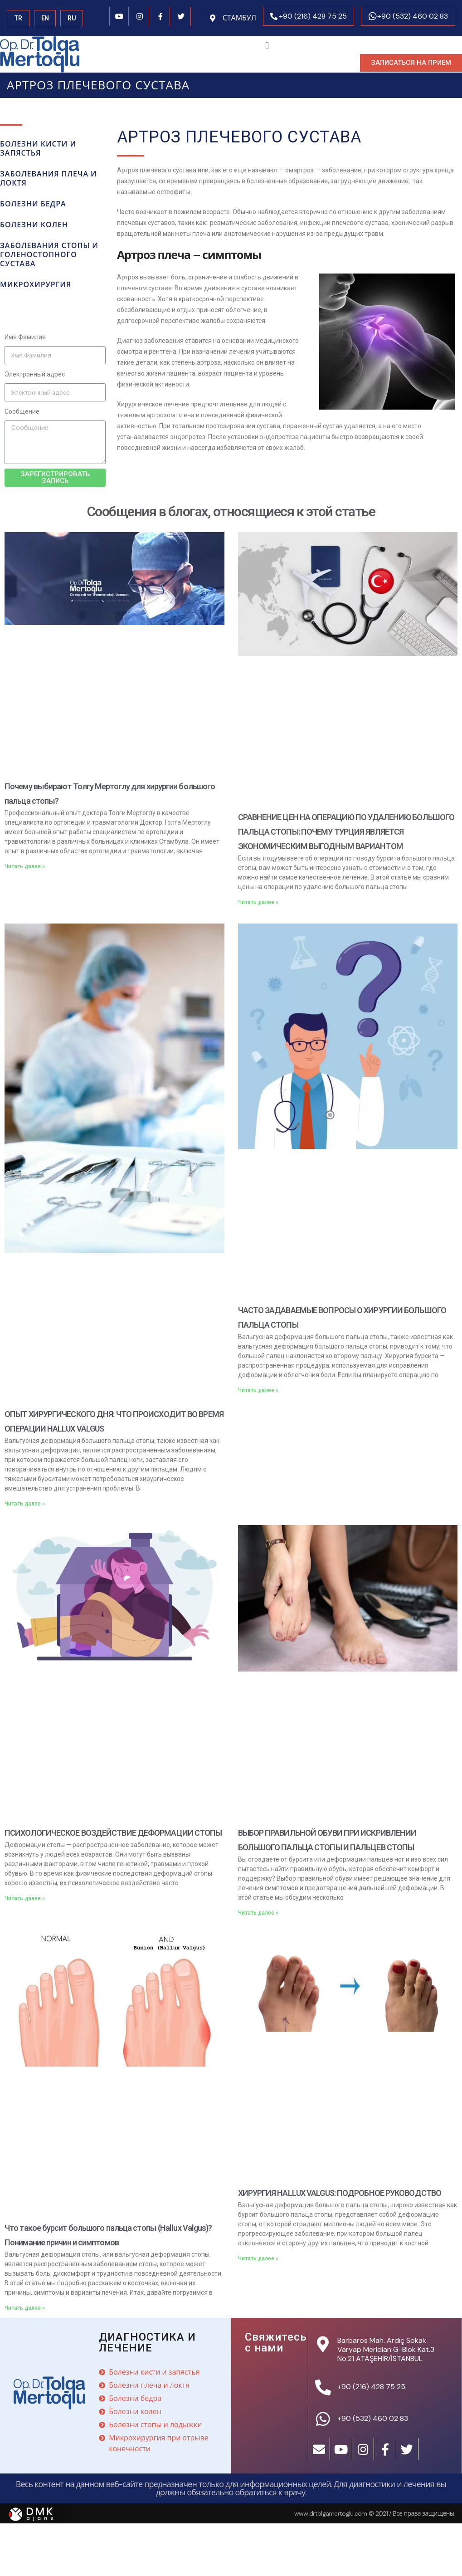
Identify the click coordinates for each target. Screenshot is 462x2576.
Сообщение (22, 411)
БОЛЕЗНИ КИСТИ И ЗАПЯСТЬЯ (38, 148)
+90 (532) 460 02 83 (412, 16)
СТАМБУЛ (239, 18)
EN (45, 18)
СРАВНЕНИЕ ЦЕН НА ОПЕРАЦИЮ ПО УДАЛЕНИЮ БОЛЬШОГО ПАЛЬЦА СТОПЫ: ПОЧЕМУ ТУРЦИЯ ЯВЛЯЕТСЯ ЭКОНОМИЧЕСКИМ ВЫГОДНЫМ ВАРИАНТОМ (346, 831)
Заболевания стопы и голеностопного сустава (49, 255)
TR (18, 18)
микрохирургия (35, 284)
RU (72, 18)
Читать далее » (25, 866)
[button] (411, 63)
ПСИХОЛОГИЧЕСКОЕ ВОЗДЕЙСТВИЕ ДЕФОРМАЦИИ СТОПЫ (113, 1833)
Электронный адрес (35, 374)
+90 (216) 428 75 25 (313, 16)
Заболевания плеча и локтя (48, 178)
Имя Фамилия (25, 337)
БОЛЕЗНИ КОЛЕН (34, 225)
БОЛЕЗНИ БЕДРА (33, 204)
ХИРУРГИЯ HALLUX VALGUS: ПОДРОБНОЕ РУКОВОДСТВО (340, 2193)
